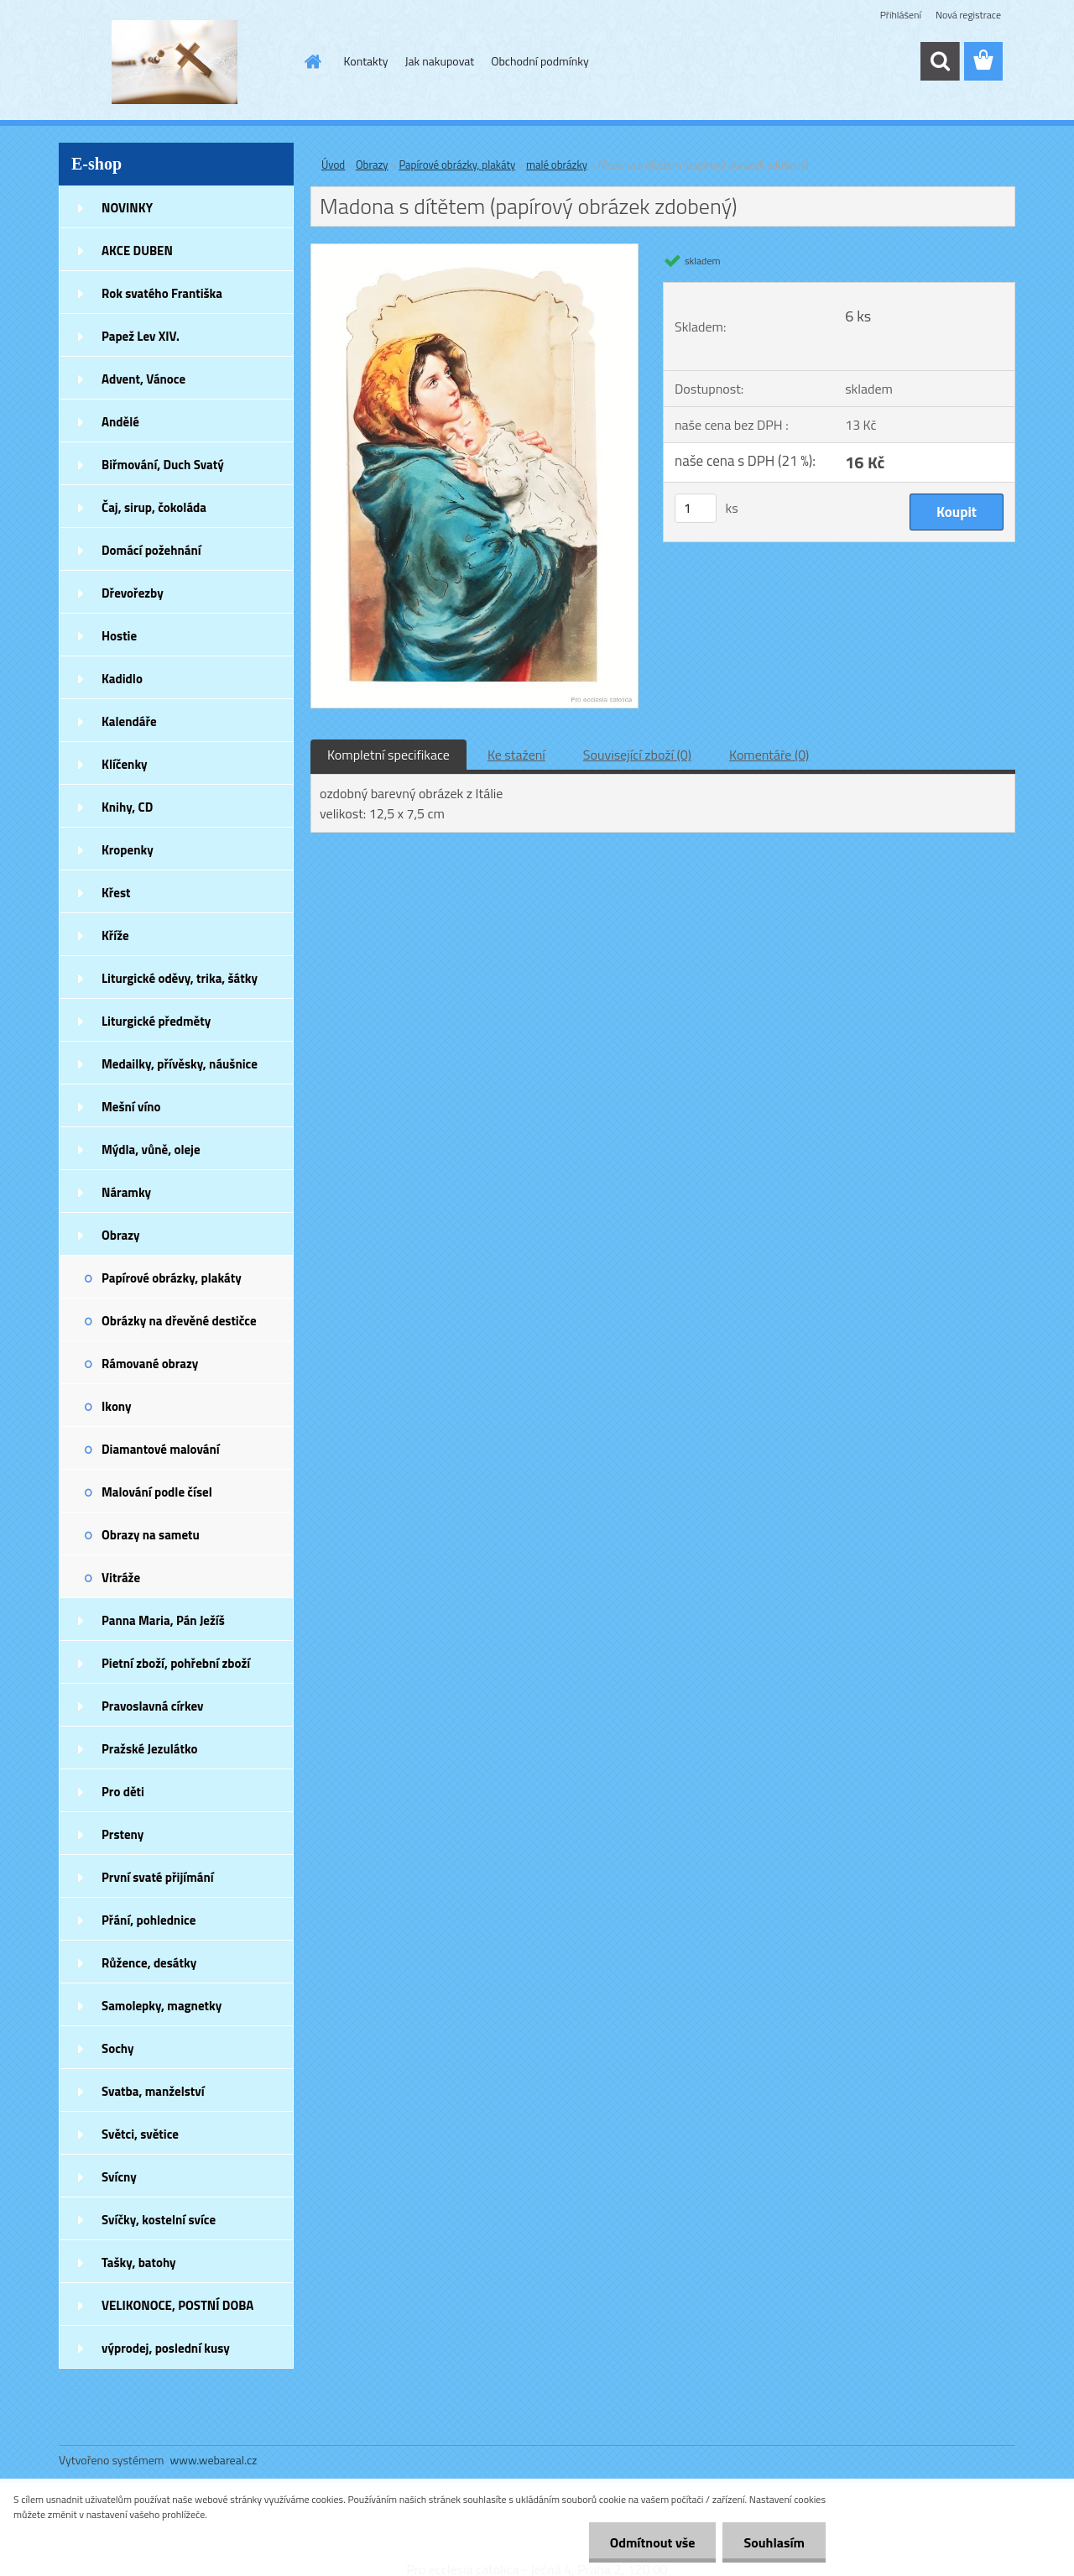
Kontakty (366, 61)
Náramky (126, 1192)
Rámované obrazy (150, 1363)
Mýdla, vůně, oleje (151, 1149)
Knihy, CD (127, 807)
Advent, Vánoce (143, 379)
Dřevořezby (133, 593)
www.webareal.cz (214, 2460)
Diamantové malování (161, 1449)
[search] (939, 61)
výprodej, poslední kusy (166, 2348)
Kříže (115, 935)
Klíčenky (125, 764)
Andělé (120, 421)
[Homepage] (312, 61)
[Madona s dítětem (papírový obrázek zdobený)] (474, 251)
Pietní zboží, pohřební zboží (176, 1663)
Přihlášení (900, 15)
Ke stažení (516, 755)
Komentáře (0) (769, 755)
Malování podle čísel (157, 1492)
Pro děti (123, 1791)
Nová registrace (968, 15)
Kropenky (128, 850)
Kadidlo (122, 678)
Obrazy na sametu (151, 1534)
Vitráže (121, 1577)
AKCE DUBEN (137, 250)
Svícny (119, 2177)
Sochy (118, 2048)
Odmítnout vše (653, 2542)
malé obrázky (556, 164)
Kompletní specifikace (388, 755)
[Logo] (174, 62)
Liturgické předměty (156, 1021)
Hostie (119, 635)
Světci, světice (140, 2134)
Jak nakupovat (439, 61)
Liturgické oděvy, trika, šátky (180, 978)
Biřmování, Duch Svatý (163, 464)
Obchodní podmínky (540, 61)
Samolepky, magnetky (162, 2005)
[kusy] (696, 508)
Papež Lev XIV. (141, 336)
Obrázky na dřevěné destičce (179, 1320)
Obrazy (121, 1235)
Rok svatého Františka (162, 293)
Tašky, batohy (139, 2262)
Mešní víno (131, 1106)
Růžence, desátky (149, 1962)
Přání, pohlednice (149, 1920)
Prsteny (122, 1834)
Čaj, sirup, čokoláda (154, 507)
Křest (116, 892)
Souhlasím (774, 2542)
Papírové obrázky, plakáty (172, 1278)
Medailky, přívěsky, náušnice (180, 1064)
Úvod (333, 164)
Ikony (117, 1406)
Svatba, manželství (153, 2091)
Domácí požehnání (151, 550)
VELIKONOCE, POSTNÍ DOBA (177, 2305)
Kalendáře (129, 721)
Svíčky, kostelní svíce (159, 2219)
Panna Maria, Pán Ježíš (163, 1620)
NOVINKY (127, 207)
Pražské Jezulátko (149, 1748)
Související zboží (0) (637, 755)
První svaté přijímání (158, 1877)
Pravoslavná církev (153, 1706)
